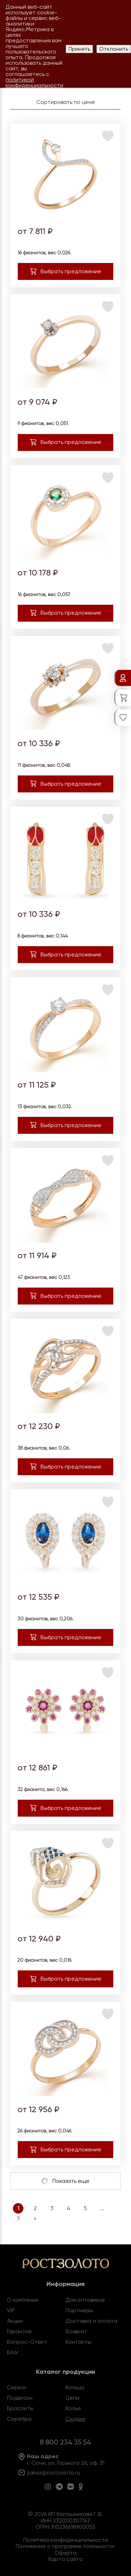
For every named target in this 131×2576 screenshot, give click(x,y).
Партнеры (79, 2310)
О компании (22, 2300)
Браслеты (20, 2408)
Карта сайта (66, 2559)
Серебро (19, 2418)
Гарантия (19, 2331)
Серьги (16, 2387)
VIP (11, 2310)
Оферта (65, 2552)
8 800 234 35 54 (65, 2442)
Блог (13, 2352)
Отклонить (113, 48)
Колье (73, 2408)
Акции (15, 2320)
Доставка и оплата (91, 2320)
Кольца (75, 2387)
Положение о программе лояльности (65, 2546)
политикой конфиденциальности (34, 82)
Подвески (19, 2397)
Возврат (76, 2331)
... (102, 2208)
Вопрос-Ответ (27, 2341)
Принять (79, 48)
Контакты (78, 2341)
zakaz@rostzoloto (50, 2472)
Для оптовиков (85, 2300)
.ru (77, 2472)
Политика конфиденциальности (65, 2539)
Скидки (75, 2418)
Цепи (72, 2397)
